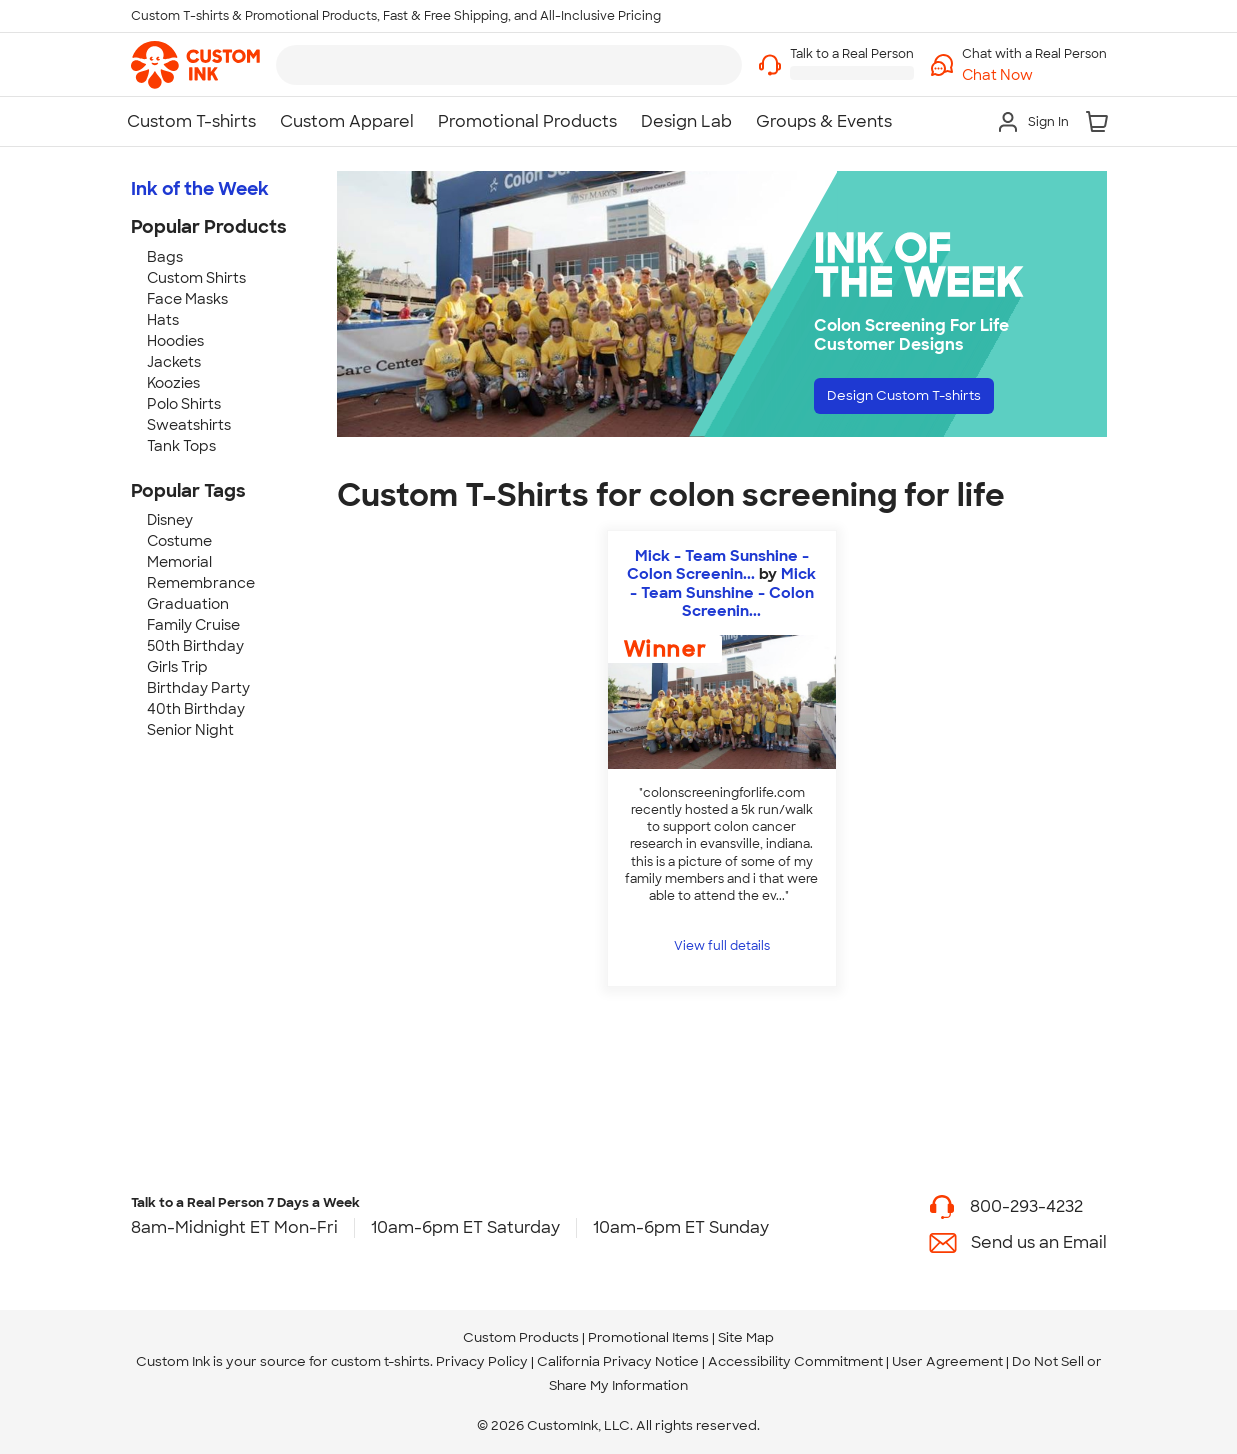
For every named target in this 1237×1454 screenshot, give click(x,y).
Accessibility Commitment (795, 1361)
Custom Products (521, 1337)
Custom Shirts (196, 278)
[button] (1034, 75)
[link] (195, 65)
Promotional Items (648, 1337)
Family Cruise (193, 625)
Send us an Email (1039, 1242)
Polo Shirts (184, 404)
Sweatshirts (189, 425)
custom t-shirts (380, 1361)
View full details (722, 946)
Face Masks (187, 299)
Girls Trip (177, 667)
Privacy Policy (482, 1361)
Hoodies (175, 341)
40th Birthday (196, 709)
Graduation (188, 604)
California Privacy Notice (618, 1361)
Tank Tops (181, 446)
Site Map (746, 1337)
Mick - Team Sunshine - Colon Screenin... (718, 565)
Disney (170, 520)
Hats (163, 320)
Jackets (174, 362)
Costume (179, 541)
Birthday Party (198, 688)
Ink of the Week (200, 189)
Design (924, 399)
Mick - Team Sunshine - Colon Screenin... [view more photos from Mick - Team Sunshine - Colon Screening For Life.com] (723, 592)
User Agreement (947, 1361)
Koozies (173, 383)
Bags (165, 257)
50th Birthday (195, 646)
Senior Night (190, 730)
